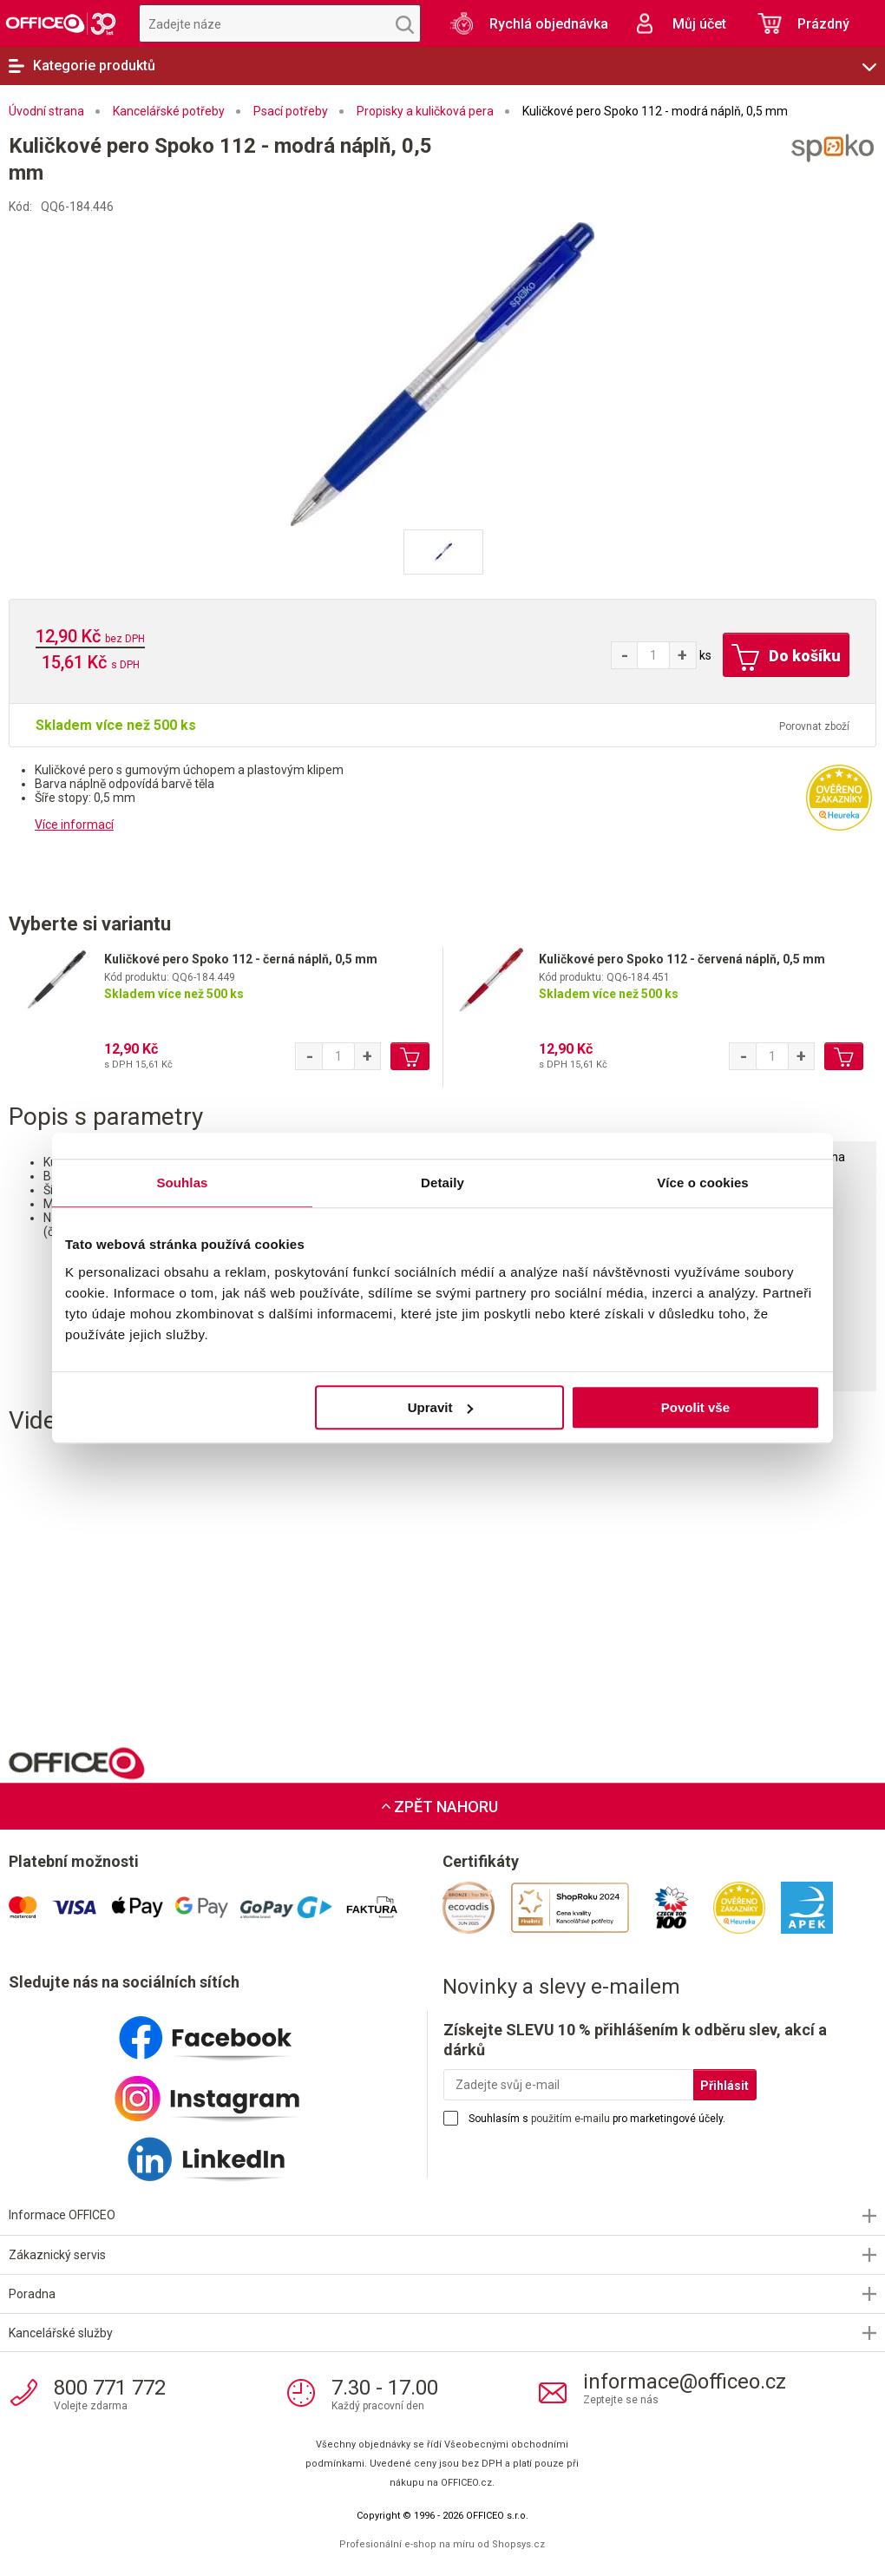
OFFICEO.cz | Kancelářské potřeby (60, 23)
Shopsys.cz (518, 2544)
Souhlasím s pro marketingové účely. (597, 2119)
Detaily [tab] (442, 1182)
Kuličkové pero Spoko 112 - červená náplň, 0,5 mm (682, 959)
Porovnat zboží (814, 726)
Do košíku (786, 658)
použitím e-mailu (570, 2119)
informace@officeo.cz (684, 2381)
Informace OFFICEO (62, 2215)
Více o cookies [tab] (703, 1182)
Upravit (441, 1407)
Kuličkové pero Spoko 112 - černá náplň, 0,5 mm (240, 959)
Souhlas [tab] (181, 1182)
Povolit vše (695, 1407)
